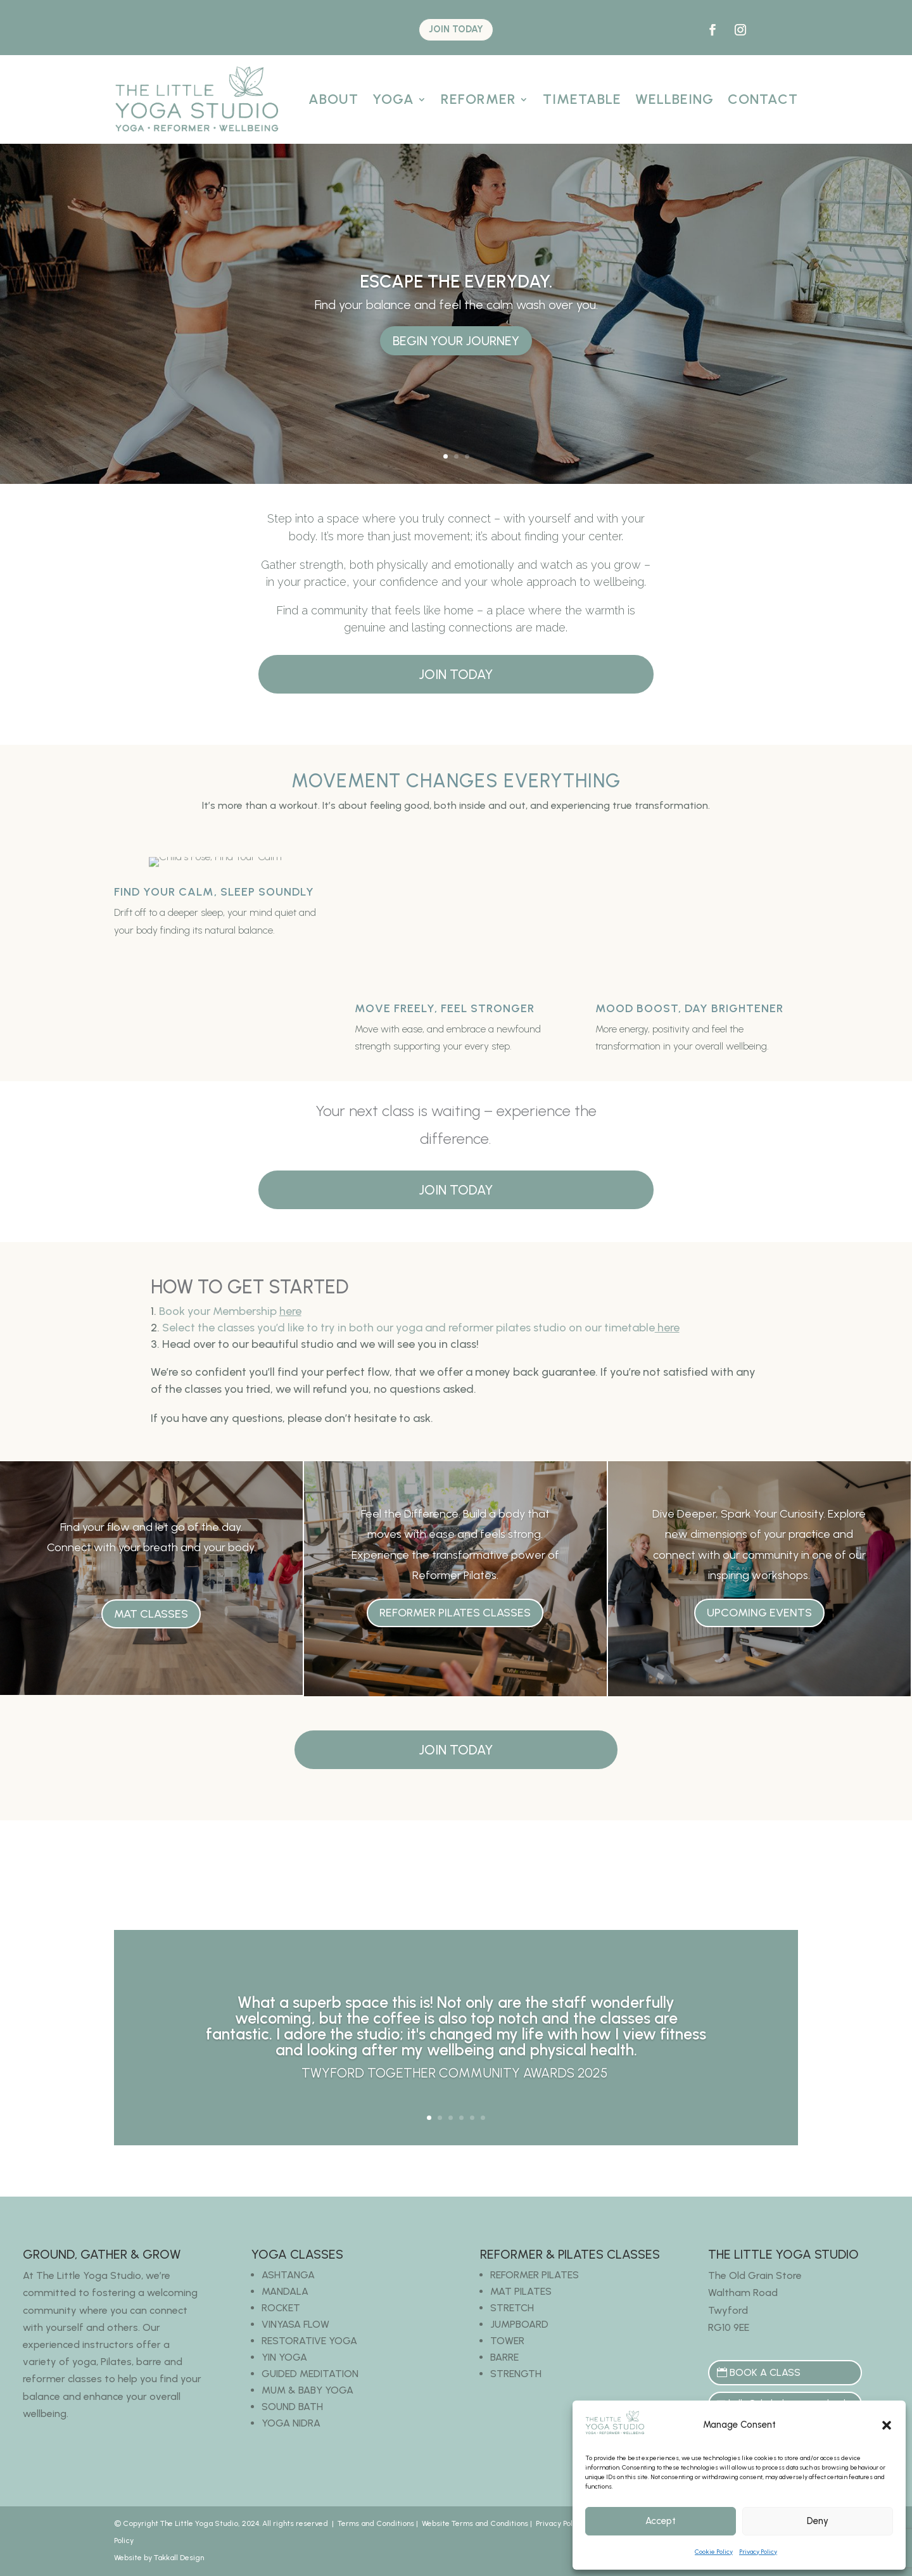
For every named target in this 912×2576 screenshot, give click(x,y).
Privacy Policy (758, 2551)
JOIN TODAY (456, 29)
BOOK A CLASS (765, 2372)
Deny (817, 2521)
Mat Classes (151, 1614)
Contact (763, 99)
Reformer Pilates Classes (455, 1613)
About (333, 99)
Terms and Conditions (376, 2523)
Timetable (582, 99)
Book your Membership (230, 1311)
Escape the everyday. (456, 281)
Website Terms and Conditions (475, 2523)
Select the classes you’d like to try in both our (421, 1328)
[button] (886, 2425)
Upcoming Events (759, 1613)
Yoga (393, 99)
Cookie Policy (714, 2551)
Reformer (478, 99)
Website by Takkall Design (159, 2557)
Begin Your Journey (456, 340)
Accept (660, 2521)
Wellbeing (674, 99)
